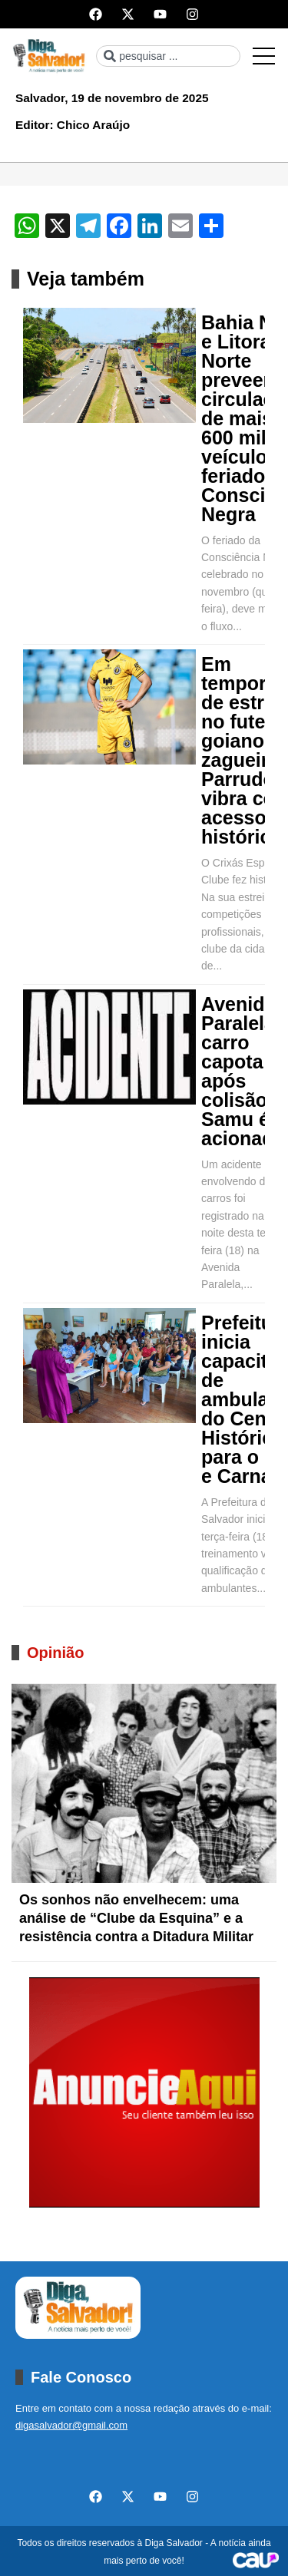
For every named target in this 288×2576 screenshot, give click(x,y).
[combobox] (168, 56)
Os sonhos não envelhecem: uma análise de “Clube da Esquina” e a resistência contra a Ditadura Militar (136, 1918)
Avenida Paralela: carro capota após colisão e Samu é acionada (242, 1071)
